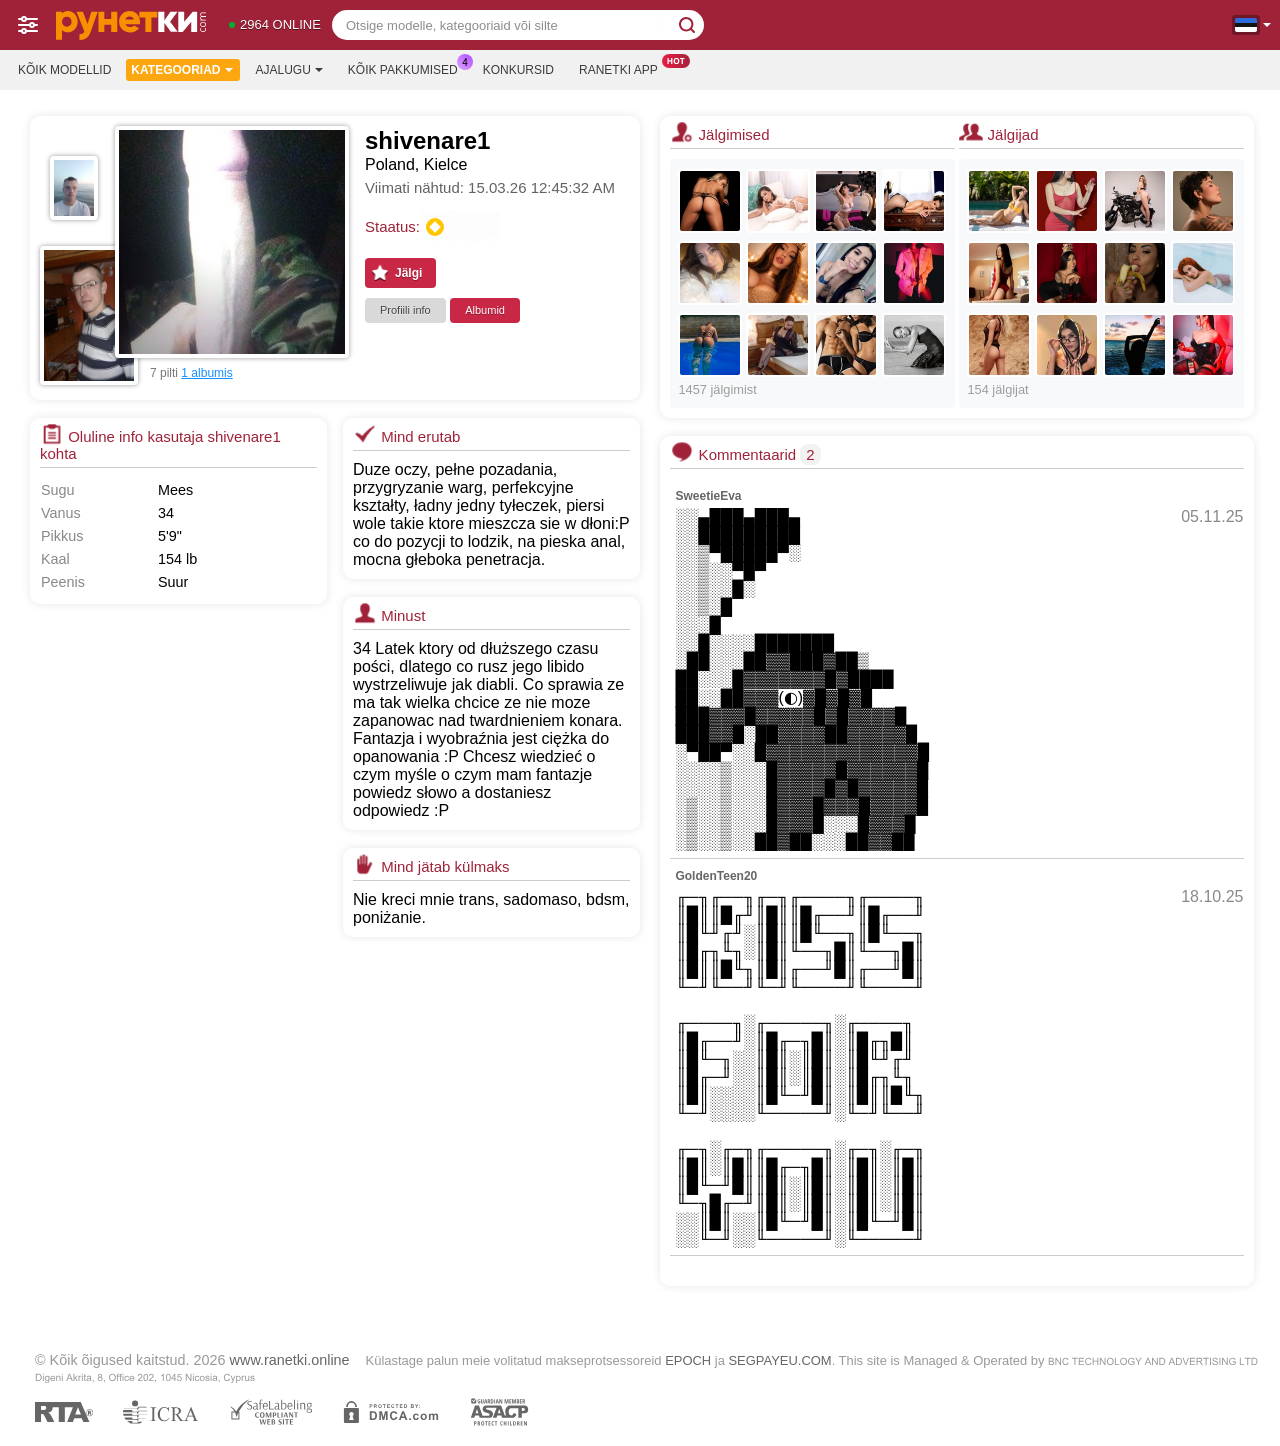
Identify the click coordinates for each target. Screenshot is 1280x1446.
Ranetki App (623, 68)
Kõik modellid (64, 70)
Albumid (485, 310)
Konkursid (518, 70)
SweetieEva (708, 496)
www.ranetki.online (290, 1360)
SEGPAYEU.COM (779, 1360)
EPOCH (688, 1360)
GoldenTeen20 (716, 876)
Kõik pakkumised (408, 68)
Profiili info (405, 310)
